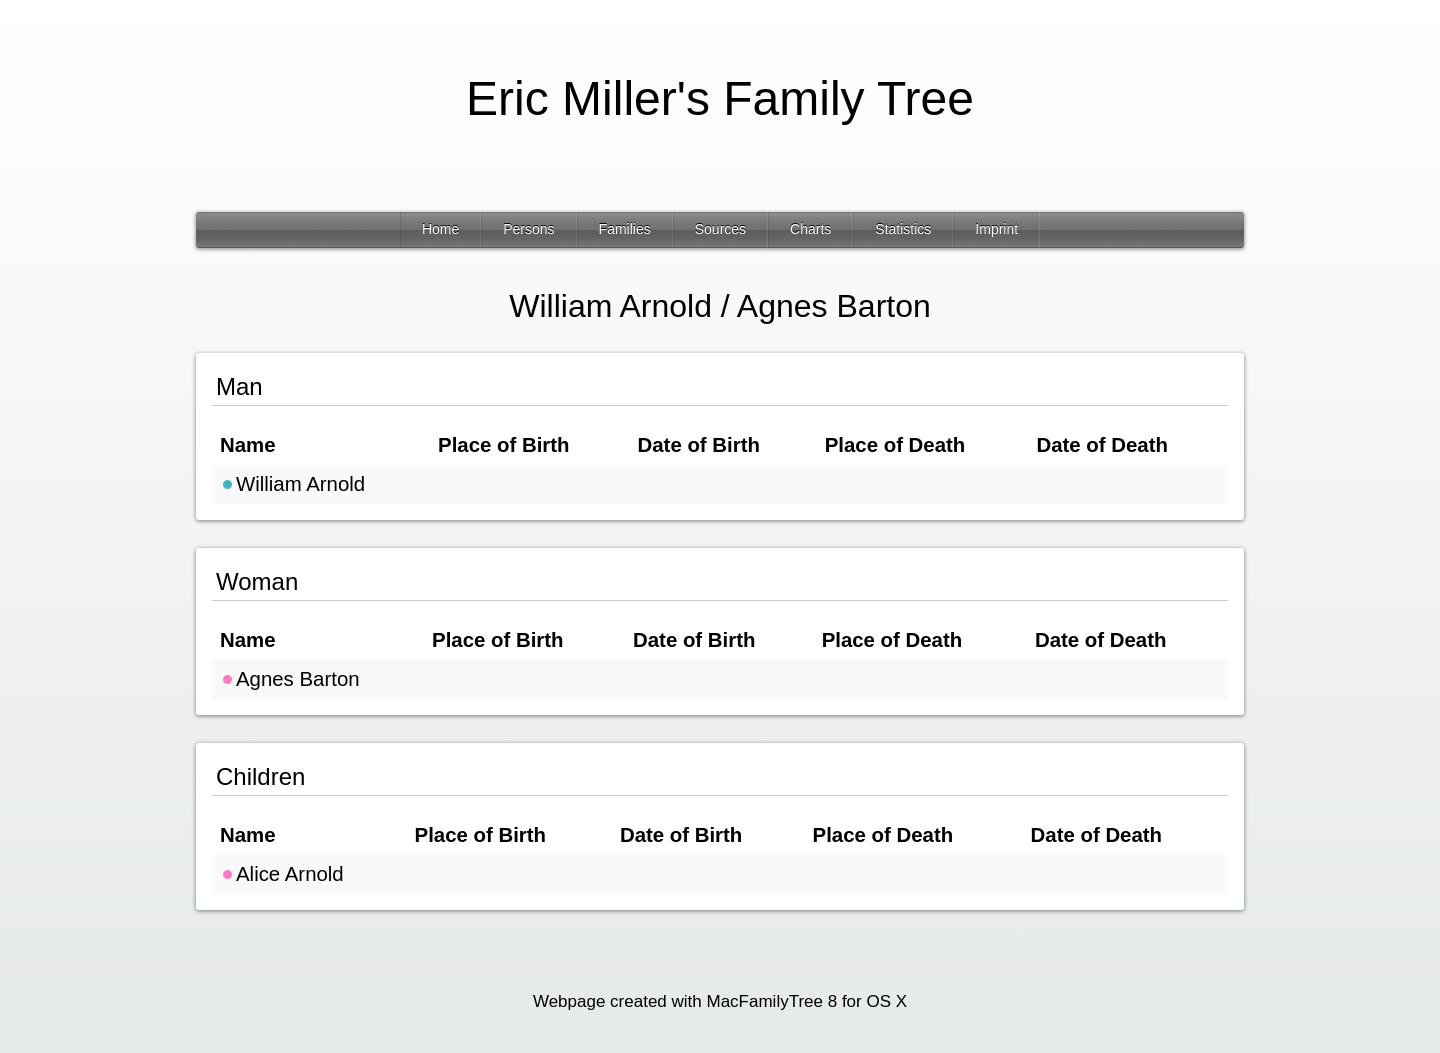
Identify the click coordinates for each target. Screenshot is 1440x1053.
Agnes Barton (290, 679)
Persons (528, 229)
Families (625, 229)
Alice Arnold (282, 874)
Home (440, 229)
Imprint (996, 229)
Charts (810, 229)
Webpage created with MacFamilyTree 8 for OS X (720, 1001)
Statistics (903, 229)
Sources (720, 229)
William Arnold (292, 484)
